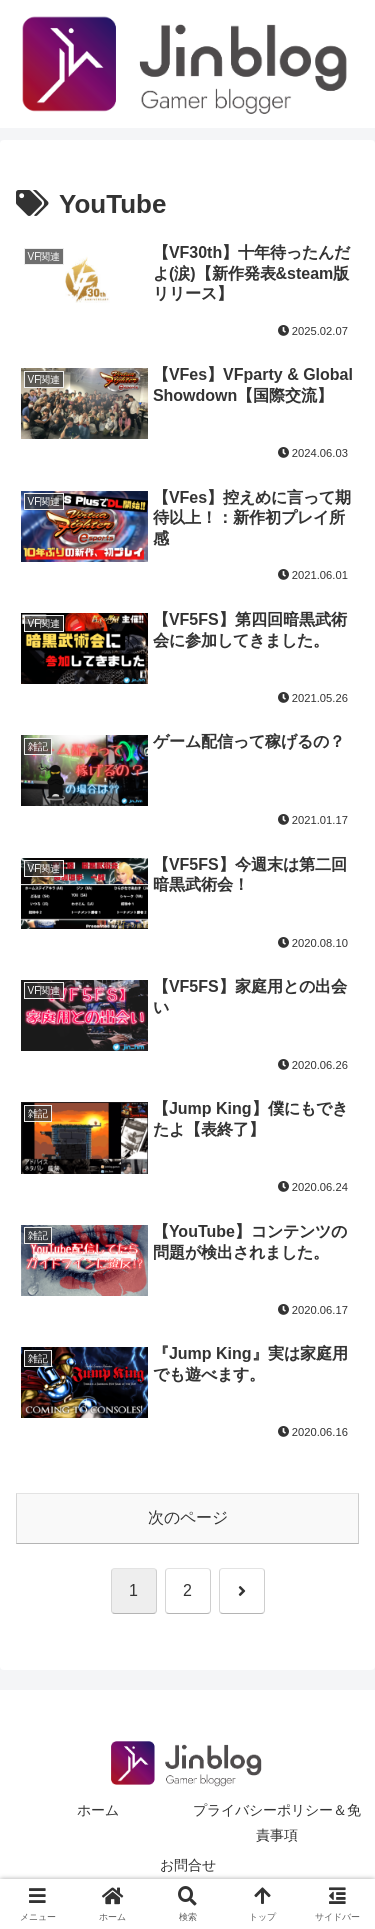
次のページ (188, 1517)
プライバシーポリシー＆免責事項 (277, 1822)
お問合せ (188, 1865)
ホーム (98, 1810)
